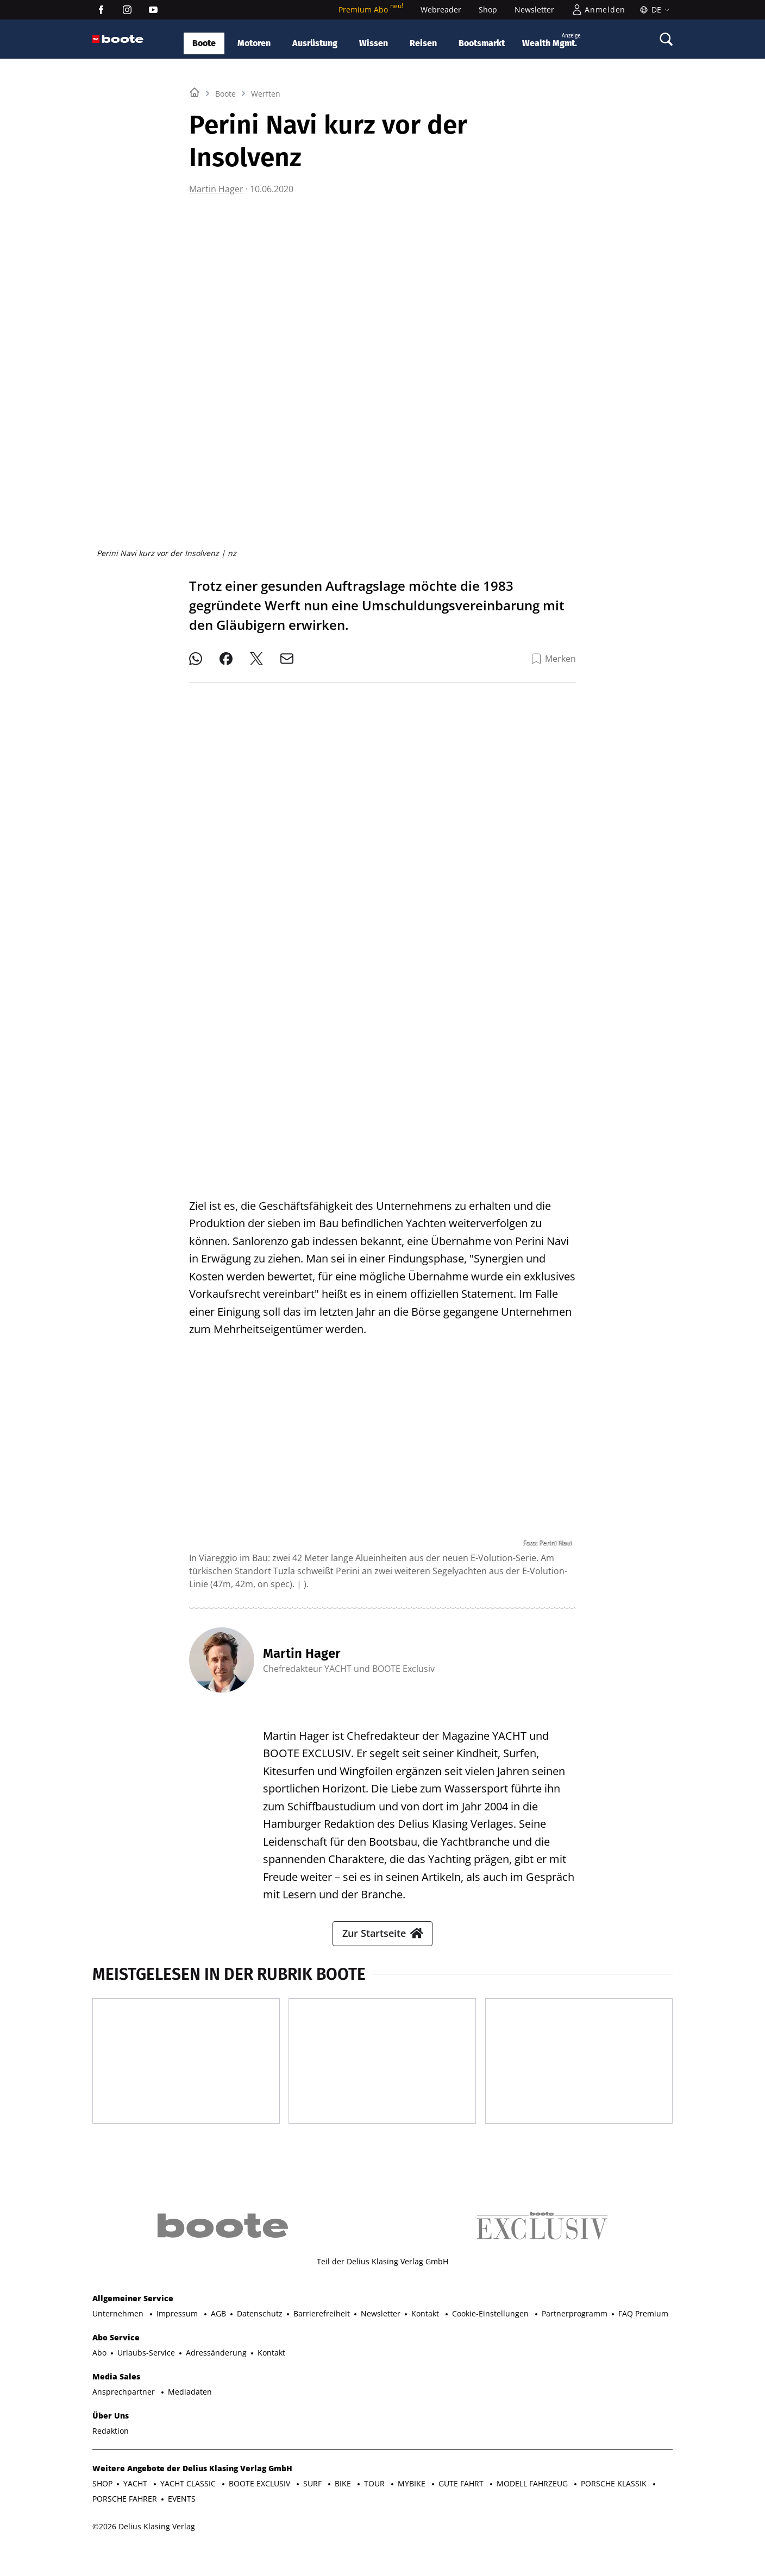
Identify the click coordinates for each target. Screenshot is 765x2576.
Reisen (423, 43)
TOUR (375, 2509)
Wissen (373, 43)
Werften (265, 229)
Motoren (254, 43)
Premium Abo (370, 9)
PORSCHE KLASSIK (615, 2509)
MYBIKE (413, 2509)
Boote (204, 43)
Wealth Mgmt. (551, 39)
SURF (313, 2509)
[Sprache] (653, 10)
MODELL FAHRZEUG (533, 2509)
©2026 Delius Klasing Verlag (143, 2552)
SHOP (102, 2509)
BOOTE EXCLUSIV (260, 2509)
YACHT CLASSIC (189, 2509)
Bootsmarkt (482, 43)
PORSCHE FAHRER (124, 2525)
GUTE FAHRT (462, 2509)
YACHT (136, 2509)
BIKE (344, 2509)
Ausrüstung (314, 43)
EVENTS (182, 2525)
